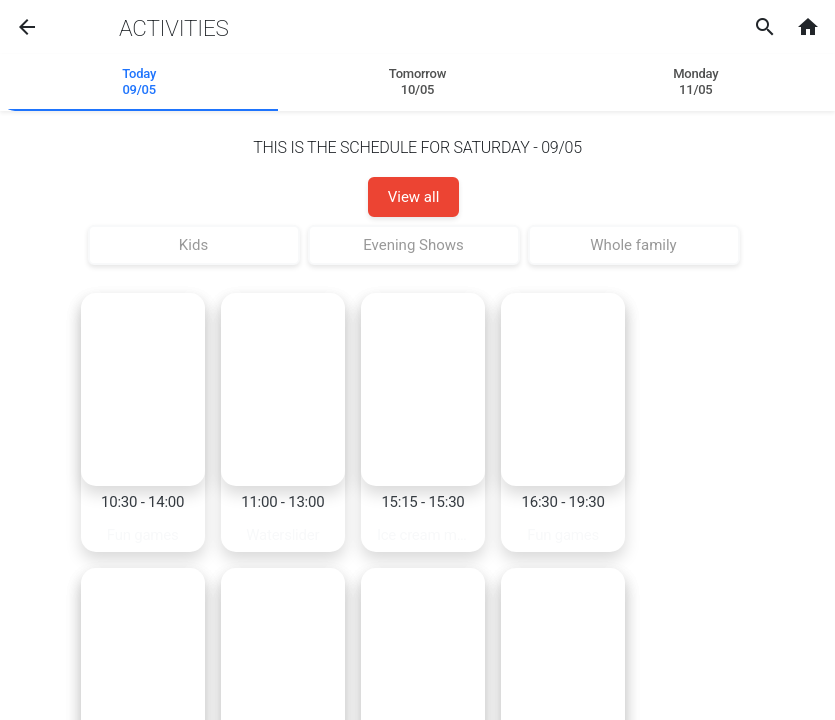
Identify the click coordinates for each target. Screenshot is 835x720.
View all (414, 197)
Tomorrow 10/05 (417, 81)
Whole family (633, 245)
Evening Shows (413, 245)
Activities (173, 28)
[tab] (139, 83)
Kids (193, 245)
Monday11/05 (695, 81)
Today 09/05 (139, 81)
